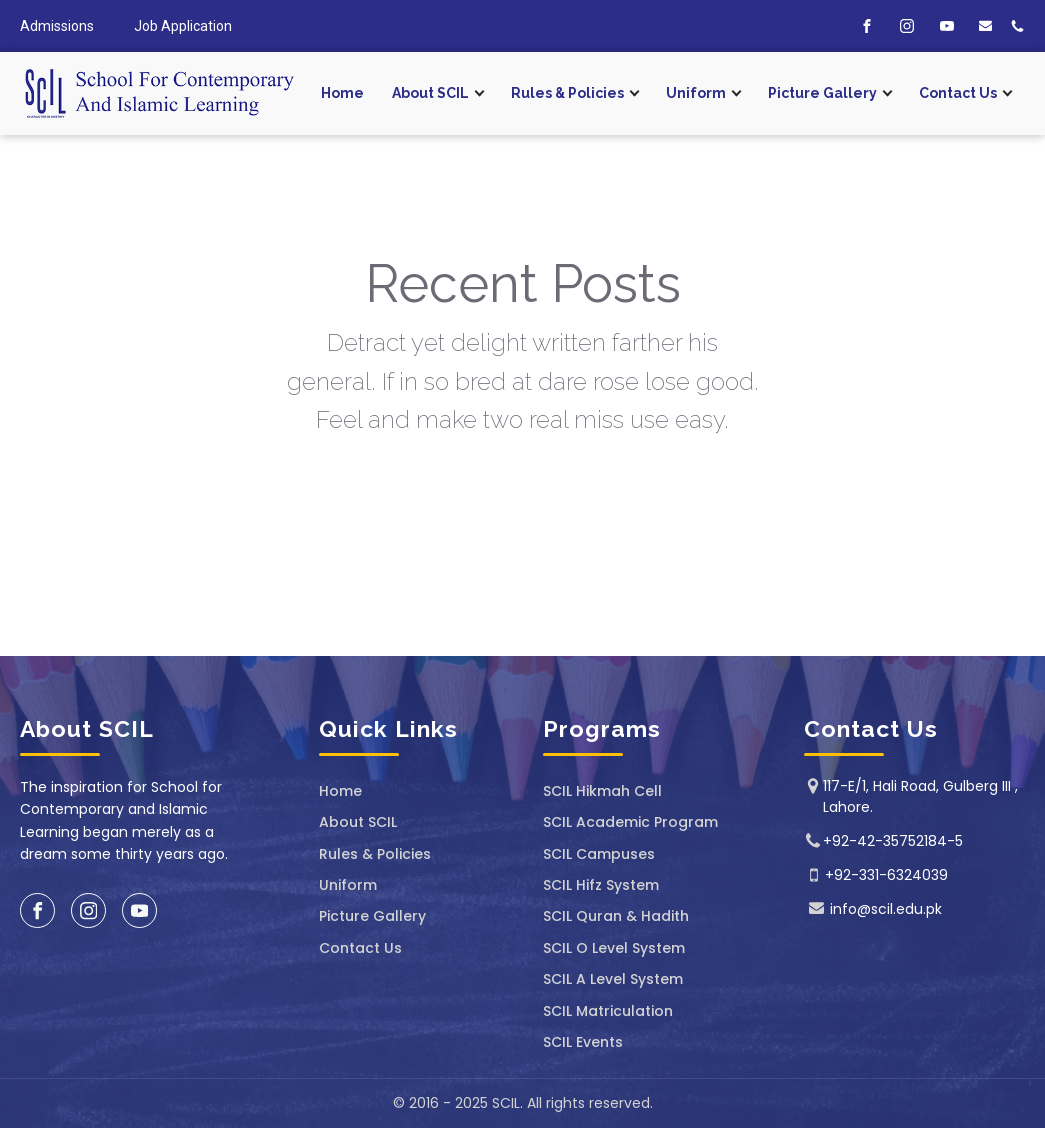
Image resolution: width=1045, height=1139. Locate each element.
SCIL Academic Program (630, 822)
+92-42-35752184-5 (893, 841)
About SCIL (430, 93)
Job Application (183, 26)
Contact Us (958, 93)
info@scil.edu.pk (886, 909)
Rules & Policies (567, 93)
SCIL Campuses (599, 854)
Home (342, 93)
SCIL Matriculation (608, 1011)
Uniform (696, 93)
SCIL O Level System (614, 948)
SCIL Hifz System (601, 885)
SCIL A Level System (613, 979)
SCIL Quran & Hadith (616, 916)
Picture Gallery (822, 93)
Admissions (57, 26)
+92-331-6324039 (886, 875)
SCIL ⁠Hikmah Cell (602, 791)
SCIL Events (583, 1042)
